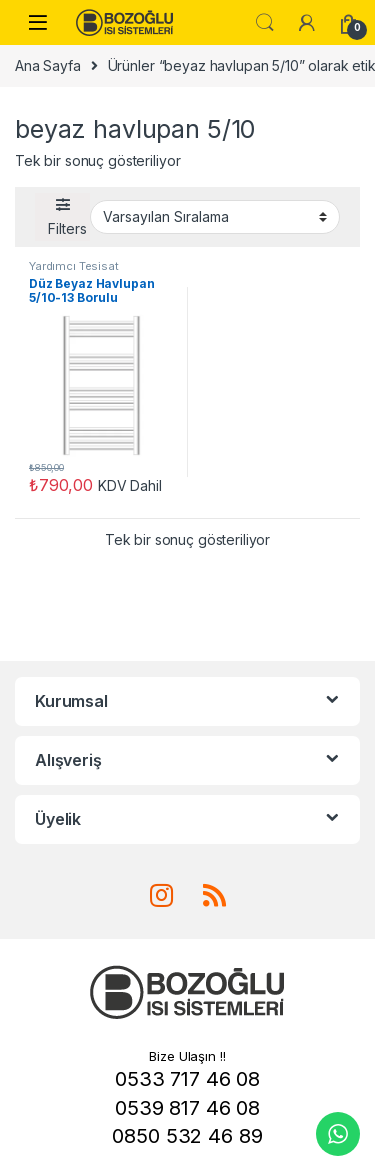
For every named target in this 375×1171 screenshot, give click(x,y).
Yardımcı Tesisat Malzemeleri (74, 272)
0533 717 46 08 (187, 1079)
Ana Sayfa (48, 65)
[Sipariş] (215, 217)
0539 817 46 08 (187, 1108)
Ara (265, 23)
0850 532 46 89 (187, 1136)
